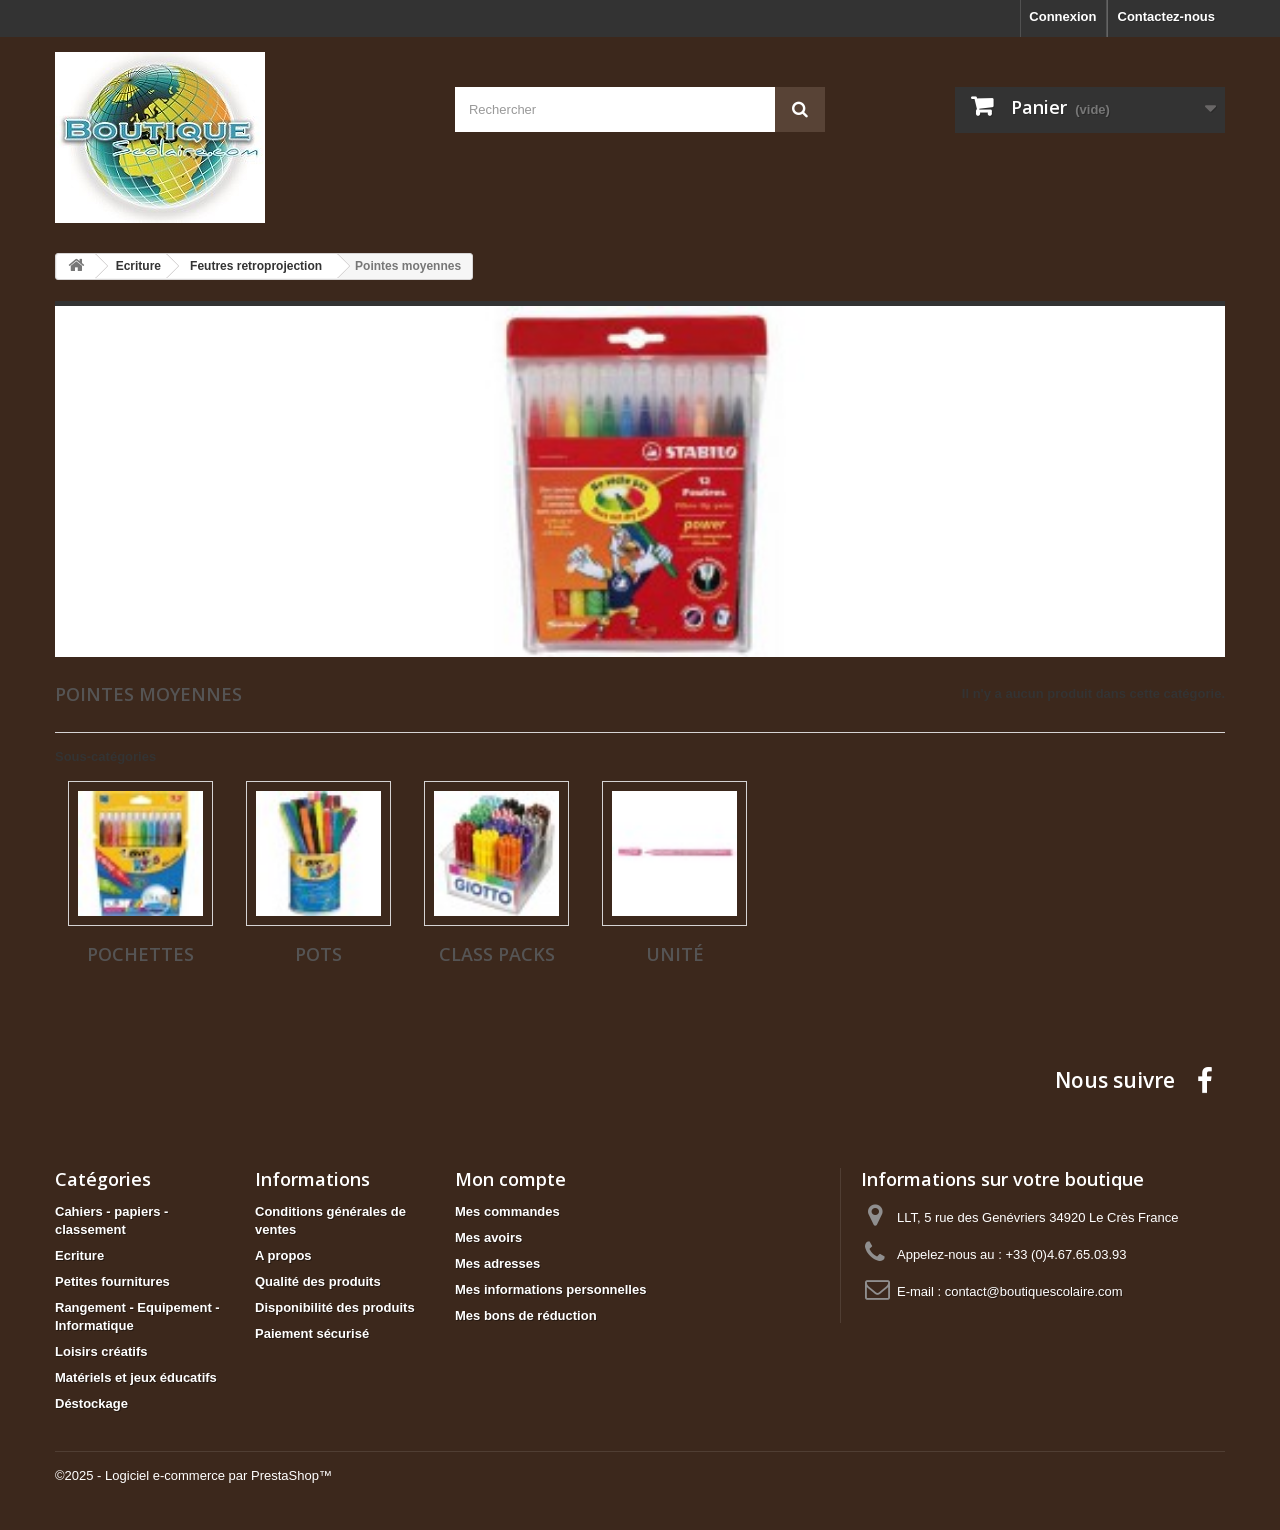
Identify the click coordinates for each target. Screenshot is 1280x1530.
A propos (283, 1255)
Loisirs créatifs (101, 1351)
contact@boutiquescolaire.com (1034, 1291)
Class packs (497, 954)
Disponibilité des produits (335, 1307)
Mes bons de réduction (526, 1315)
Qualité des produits (318, 1281)
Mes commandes (507, 1211)
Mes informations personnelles (550, 1289)
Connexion (1062, 16)
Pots (318, 954)
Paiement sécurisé (312, 1333)
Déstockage (91, 1403)
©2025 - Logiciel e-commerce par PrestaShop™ (193, 1475)
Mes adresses (497, 1263)
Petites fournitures (112, 1281)
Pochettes (140, 954)
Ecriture (79, 1255)
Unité (675, 954)
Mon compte (510, 1179)
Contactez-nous (1167, 16)
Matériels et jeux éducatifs (136, 1377)
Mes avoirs (488, 1237)
